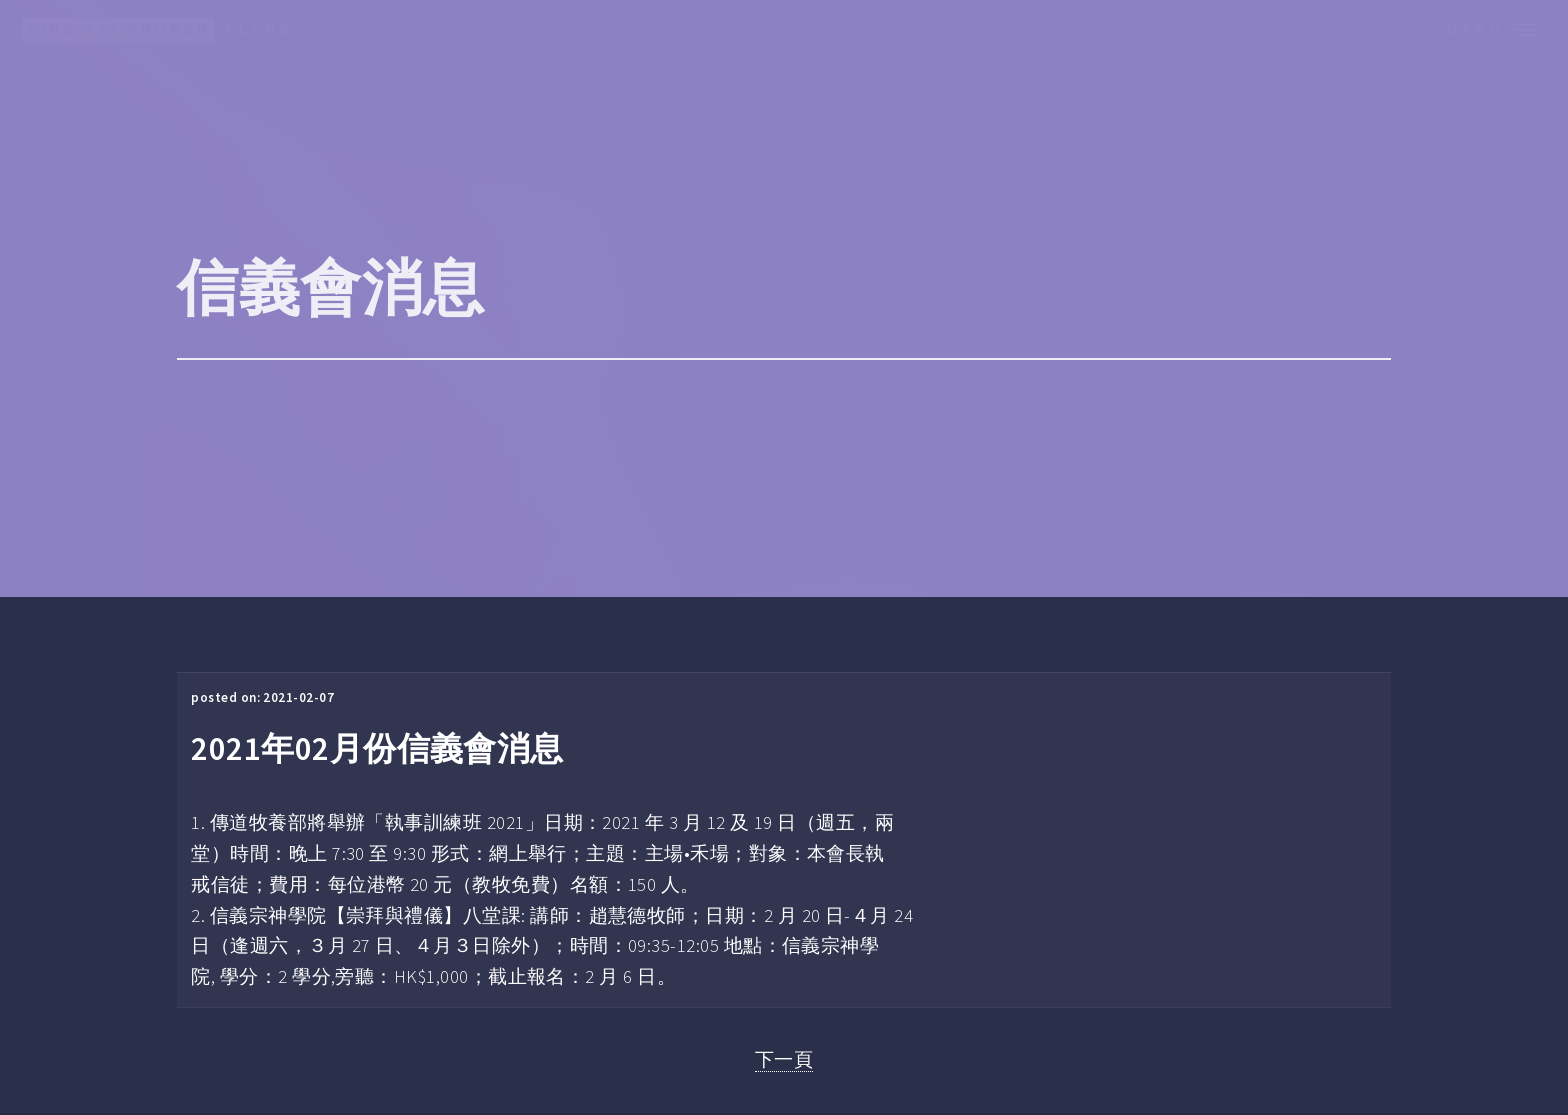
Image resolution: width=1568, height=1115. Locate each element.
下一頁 (784, 1059)
